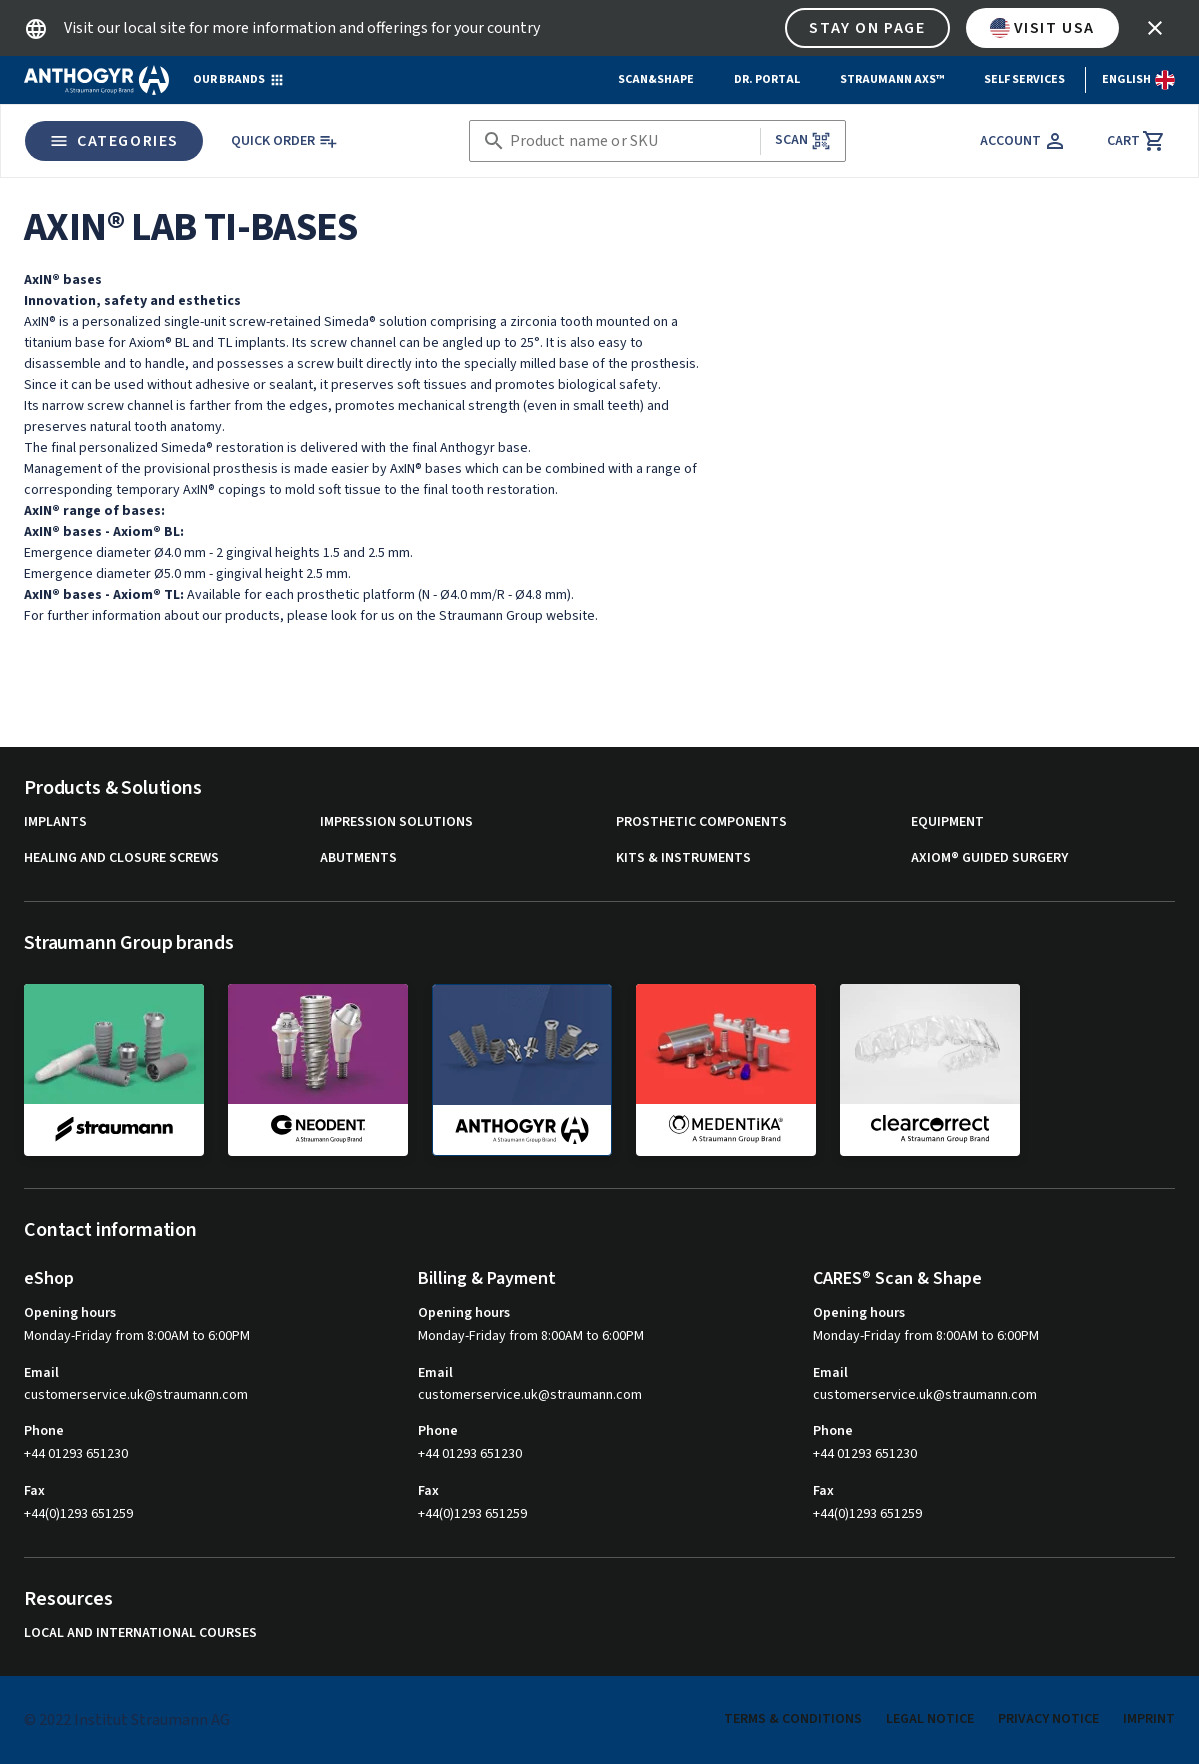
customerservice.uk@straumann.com (136, 1395)
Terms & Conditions (793, 1719)
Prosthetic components (701, 822)
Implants (55, 822)
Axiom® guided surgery (989, 858)
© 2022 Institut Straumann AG (127, 1720)
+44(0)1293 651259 (78, 1514)
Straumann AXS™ (892, 79)
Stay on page (867, 28)
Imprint (1149, 1719)
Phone (44, 1431)
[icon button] (1155, 28)
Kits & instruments (683, 858)
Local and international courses (140, 1633)
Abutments (358, 858)
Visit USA (1042, 28)
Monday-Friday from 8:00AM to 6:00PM (137, 1336)
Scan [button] (803, 140)
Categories (114, 141)
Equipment (947, 822)
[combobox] (631, 141)
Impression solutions (396, 822)
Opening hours (70, 1313)
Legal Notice (930, 1719)
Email (41, 1373)
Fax (34, 1491)
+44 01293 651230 (76, 1454)
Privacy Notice (1048, 1719)
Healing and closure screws (121, 858)
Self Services (1024, 79)
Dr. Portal (767, 79)
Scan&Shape (656, 79)
